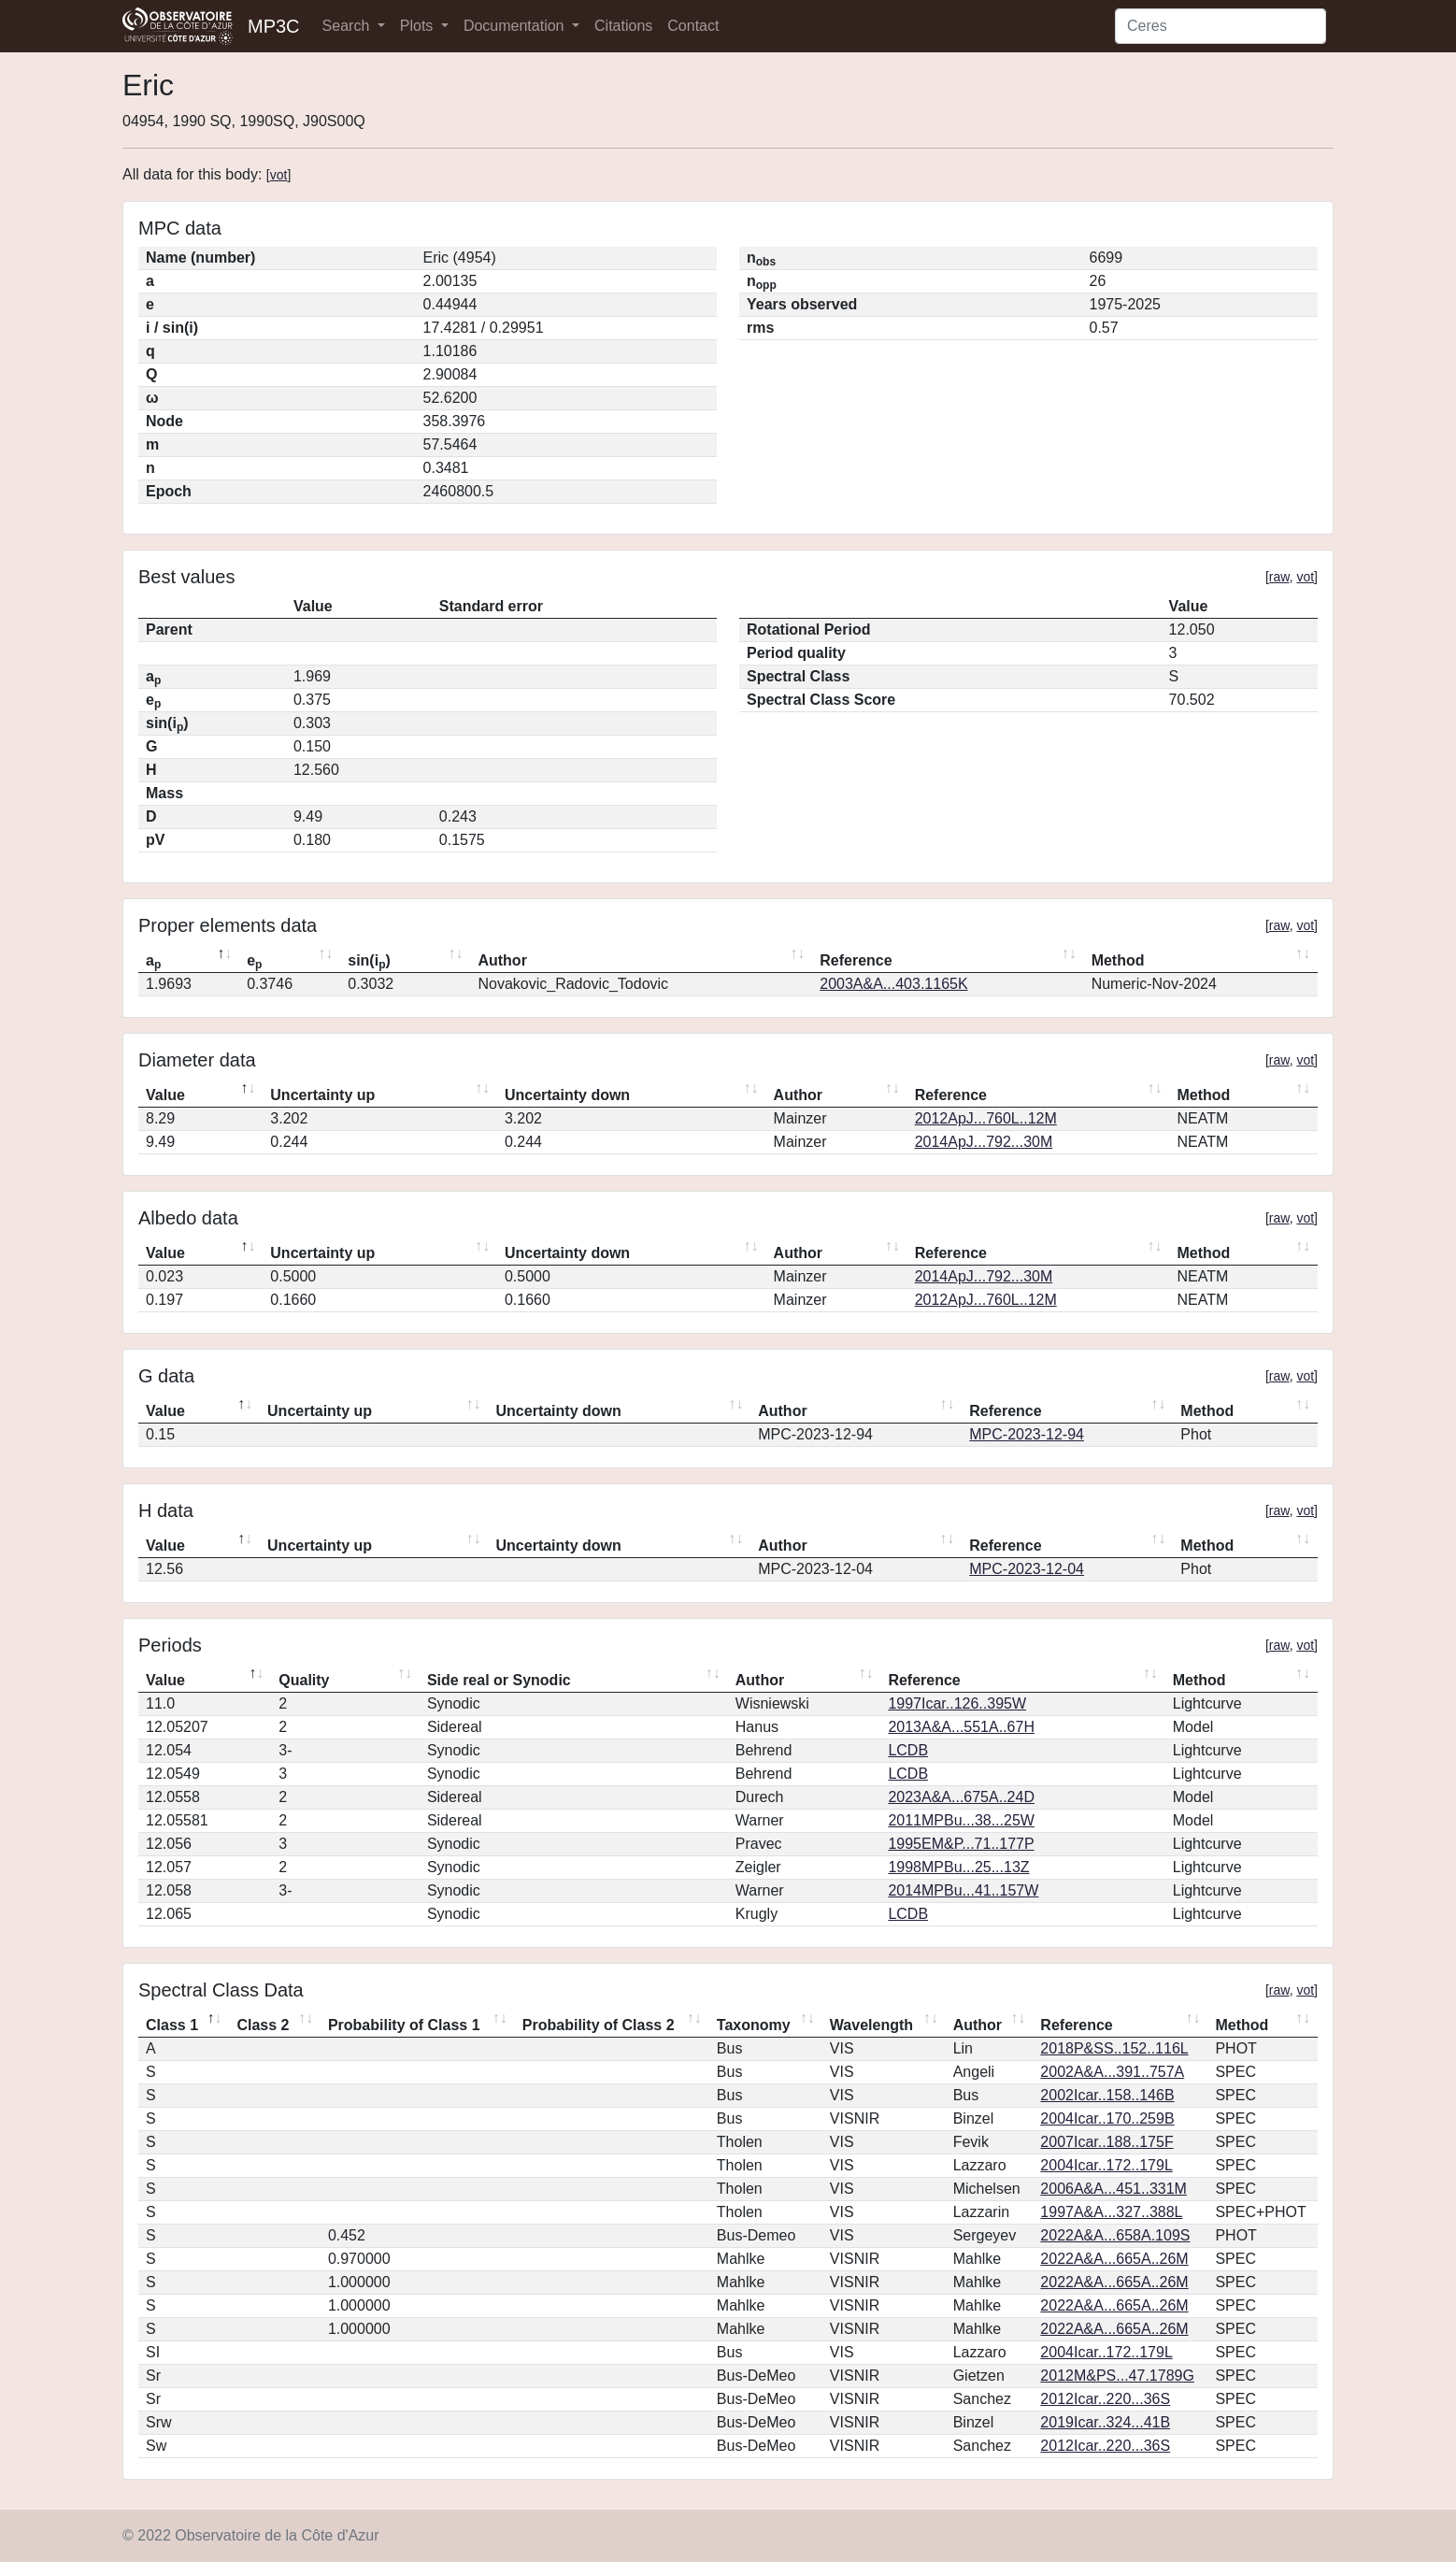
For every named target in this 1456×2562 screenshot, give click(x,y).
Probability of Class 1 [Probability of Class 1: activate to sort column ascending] (404, 2025)
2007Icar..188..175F (1106, 2142)
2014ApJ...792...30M (984, 1142)
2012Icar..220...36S (1105, 2399)
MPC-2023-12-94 (1026, 1434)
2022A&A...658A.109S (1115, 2235)
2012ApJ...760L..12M (986, 1118)
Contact (693, 26)
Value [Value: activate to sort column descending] (165, 1095)
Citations (623, 26)
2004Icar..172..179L (1106, 2165)
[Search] (1220, 26)
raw (1279, 576)
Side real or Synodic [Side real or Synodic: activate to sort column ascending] (499, 1680)
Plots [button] (418, 26)
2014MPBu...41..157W (963, 1890)
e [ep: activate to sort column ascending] (254, 961)
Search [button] (348, 26)
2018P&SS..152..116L (1114, 2048)
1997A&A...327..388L (1111, 2212)
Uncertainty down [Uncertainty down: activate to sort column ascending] (567, 1095)
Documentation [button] (516, 26)
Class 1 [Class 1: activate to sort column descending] (172, 2025)
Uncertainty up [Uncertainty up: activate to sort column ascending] (322, 1095)
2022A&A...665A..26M (1114, 2259)
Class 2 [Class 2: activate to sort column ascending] (262, 2025)
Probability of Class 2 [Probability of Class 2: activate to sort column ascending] (598, 2025)
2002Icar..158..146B (1107, 2095)
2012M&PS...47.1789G (1117, 2375)
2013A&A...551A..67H (961, 1727)
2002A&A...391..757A (1112, 2072)
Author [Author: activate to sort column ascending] (502, 960)
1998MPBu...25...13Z (958, 1867)
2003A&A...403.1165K (893, 984)
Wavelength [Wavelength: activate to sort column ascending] (871, 2025)
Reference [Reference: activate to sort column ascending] (856, 960)
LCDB (908, 1750)
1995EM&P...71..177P (961, 1844)
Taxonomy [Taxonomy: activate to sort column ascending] (754, 2025)
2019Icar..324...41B (1105, 2422)
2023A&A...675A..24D (961, 1797)
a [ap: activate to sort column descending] (153, 961)
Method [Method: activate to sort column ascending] (1118, 960)
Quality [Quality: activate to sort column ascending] (303, 1680)
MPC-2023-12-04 (1026, 1569)
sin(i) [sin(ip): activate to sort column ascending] (369, 961)
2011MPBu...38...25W (961, 1820)
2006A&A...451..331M (1113, 2189)
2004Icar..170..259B (1107, 2118)
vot (279, 174)
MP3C (274, 26)
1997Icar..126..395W (957, 1703)
